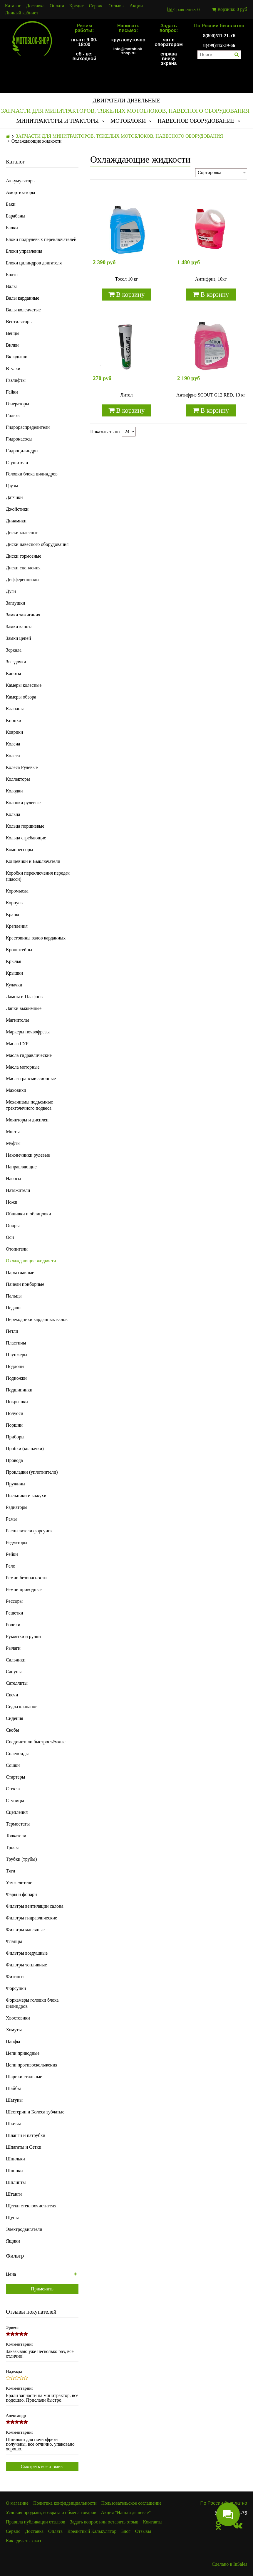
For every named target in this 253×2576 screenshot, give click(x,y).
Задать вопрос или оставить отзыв (104, 2521)
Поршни (14, 1425)
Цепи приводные (22, 2053)
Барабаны (15, 215)
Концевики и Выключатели (33, 861)
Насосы (13, 1178)
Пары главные (20, 1272)
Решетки (14, 1612)
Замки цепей (18, 638)
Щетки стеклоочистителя (31, 2205)
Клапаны (15, 708)
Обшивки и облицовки (28, 1213)
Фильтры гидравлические (31, 1917)
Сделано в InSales (229, 2564)
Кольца (13, 814)
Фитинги (15, 1976)
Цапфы (13, 2041)
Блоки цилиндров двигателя (34, 262)
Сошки (13, 1765)
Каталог (13, 6)
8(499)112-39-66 (219, 45)
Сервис (96, 6)
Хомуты (14, 2029)
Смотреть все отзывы (42, 2466)
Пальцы (13, 1295)
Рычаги (13, 1648)
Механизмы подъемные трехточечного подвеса (29, 1105)
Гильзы (13, 415)
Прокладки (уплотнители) (32, 1472)
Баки (11, 204)
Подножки (16, 1378)
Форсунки (16, 1988)
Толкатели (16, 1835)
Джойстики (17, 509)
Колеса (13, 755)
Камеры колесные (23, 685)
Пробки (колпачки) (25, 1448)
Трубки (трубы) (21, 1859)
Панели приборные (25, 1284)
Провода (14, 1460)
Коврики (14, 732)
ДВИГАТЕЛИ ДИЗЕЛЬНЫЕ (126, 100)
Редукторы (16, 1542)
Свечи (12, 1694)
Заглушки (15, 602)
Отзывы (116, 6)
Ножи (11, 1202)
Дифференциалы (22, 579)
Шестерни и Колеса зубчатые (35, 2111)
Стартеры (15, 1776)
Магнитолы (17, 1020)
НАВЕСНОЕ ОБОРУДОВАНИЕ (196, 121)
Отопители (17, 1248)
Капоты (13, 673)
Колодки (14, 790)
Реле (10, 1565)
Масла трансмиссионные (31, 1078)
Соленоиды (17, 1753)
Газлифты (16, 380)
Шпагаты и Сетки (23, 2147)
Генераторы (17, 403)
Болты (12, 274)
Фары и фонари (21, 1894)
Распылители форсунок (29, 1530)
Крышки (14, 973)
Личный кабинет (21, 13)
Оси (10, 1237)
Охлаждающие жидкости (31, 1260)
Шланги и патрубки (25, 2135)
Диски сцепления (23, 567)
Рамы (11, 1518)
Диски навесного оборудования (37, 544)
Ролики (13, 1624)
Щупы (12, 2217)
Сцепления (17, 1812)
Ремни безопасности (26, 1577)
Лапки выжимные (23, 1008)
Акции (136, 6)
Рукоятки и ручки (23, 1636)
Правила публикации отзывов (35, 2521)
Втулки (13, 368)
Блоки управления (24, 251)
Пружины (15, 1483)
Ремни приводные (24, 1589)
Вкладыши (16, 356)
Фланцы (14, 1941)
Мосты (13, 1131)
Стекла (13, 1788)
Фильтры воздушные (27, 1953)
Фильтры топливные (26, 1964)
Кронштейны (19, 949)
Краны (12, 914)
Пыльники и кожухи (26, 1495)
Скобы (12, 1730)
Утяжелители (19, 1882)
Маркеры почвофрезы (28, 1031)
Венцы (12, 333)
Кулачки (14, 984)
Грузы (12, 485)
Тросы (12, 1847)
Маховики (16, 1090)
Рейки (12, 1554)
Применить (42, 2288)
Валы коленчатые (23, 309)
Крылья (13, 961)
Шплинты (16, 2182)
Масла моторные (23, 1067)
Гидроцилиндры (22, 450)
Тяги (10, 1870)
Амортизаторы (20, 192)
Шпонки (14, 2170)
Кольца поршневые (25, 826)
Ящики (13, 2240)
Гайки (12, 391)
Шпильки (15, 2158)
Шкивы (13, 2123)
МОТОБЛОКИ (128, 121)
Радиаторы (16, 1507)
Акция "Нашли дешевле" (126, 2512)
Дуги (11, 591)
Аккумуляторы (21, 180)
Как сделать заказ (23, 2540)
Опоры (13, 1225)
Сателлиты (17, 1683)
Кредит (76, 6)
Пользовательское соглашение (131, 2503)
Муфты (13, 1143)
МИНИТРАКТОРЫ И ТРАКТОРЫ (57, 121)
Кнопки (13, 720)
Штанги (14, 2194)
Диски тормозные (23, 556)
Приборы (15, 1436)
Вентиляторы (19, 321)
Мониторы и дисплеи (27, 1119)
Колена (13, 743)
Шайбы (13, 2088)
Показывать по (105, 431)
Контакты (152, 2521)
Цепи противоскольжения (31, 2064)
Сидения (14, 1718)
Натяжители (18, 1190)
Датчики (14, 497)
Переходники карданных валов (37, 1319)
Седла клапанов (21, 1706)
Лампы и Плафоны (24, 996)
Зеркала (13, 649)
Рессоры (14, 1601)
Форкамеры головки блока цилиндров (32, 2003)
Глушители (17, 462)
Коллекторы (18, 779)
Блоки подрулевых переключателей (41, 239)
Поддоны (15, 1366)
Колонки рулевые (23, 802)
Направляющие (21, 1166)
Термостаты (18, 1823)
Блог (125, 2531)
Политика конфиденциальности (65, 2503)
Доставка (35, 6)
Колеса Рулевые (22, 767)
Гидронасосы (19, 438)
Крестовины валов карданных (36, 937)
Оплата (57, 6)
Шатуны (14, 2100)
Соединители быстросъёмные (36, 1741)
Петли (12, 1331)
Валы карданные (22, 298)
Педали (13, 1307)
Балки (12, 227)
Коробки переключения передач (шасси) (38, 876)
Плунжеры (16, 1354)
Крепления (17, 926)
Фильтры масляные (25, 1929)
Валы (11, 286)
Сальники (16, 1659)
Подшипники (19, 1389)
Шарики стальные (24, 2076)
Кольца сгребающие (26, 837)
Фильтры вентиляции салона (34, 1906)
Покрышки (17, 1401)
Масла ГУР (17, 1043)
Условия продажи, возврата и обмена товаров (51, 2512)
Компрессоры (19, 849)
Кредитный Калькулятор (91, 2531)
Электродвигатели (24, 2229)
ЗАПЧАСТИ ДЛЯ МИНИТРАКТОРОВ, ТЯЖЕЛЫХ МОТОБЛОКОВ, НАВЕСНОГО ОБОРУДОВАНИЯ (125, 111)
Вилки (12, 345)
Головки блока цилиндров (32, 473)
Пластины (16, 1342)
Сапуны (13, 1671)
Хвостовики (18, 2017)
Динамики (16, 520)
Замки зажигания (23, 614)
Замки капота (19, 626)
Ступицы (15, 1800)
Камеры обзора (21, 696)
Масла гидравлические (29, 1055)
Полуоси (14, 1413)
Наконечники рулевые (28, 1155)
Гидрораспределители (28, 427)
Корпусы (15, 902)
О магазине (17, 2503)
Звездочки (16, 661)
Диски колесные (22, 532)
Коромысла (17, 890)
